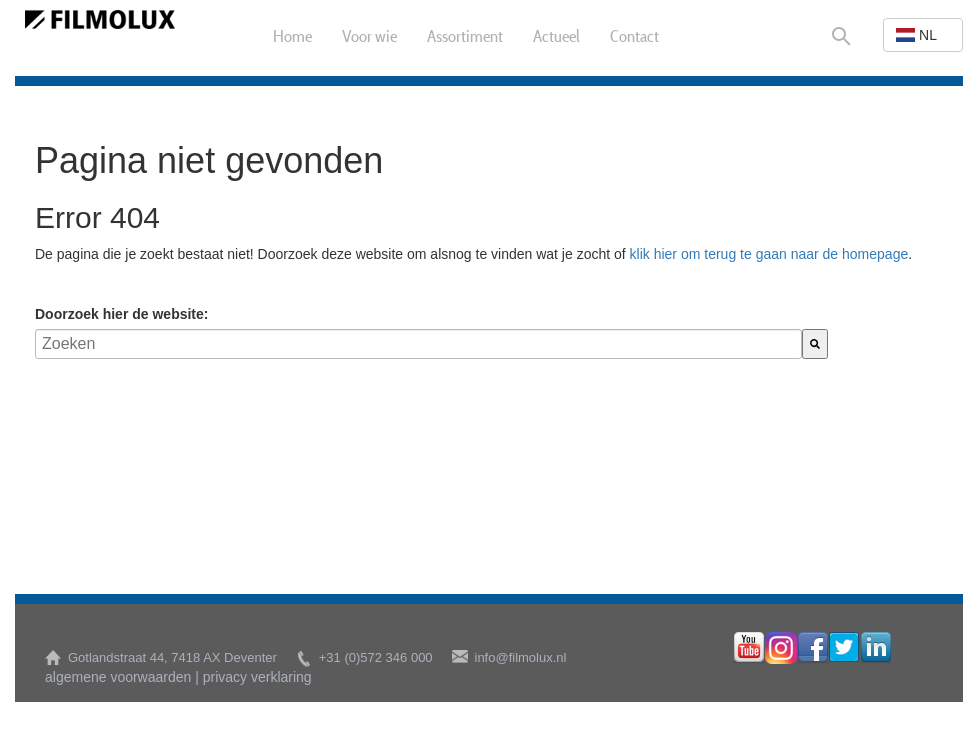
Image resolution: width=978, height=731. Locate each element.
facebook (813, 648)
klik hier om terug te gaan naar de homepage (769, 254)
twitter (844, 648)
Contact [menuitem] (634, 38)
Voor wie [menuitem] (369, 38)
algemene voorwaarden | (122, 677)
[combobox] (418, 344)
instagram (781, 648)
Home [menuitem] (292, 38)
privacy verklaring (257, 677)
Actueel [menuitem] (556, 38)
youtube (749, 648)
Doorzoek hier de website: (121, 314)
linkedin (876, 648)
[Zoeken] (815, 344)
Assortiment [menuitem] (465, 38)
